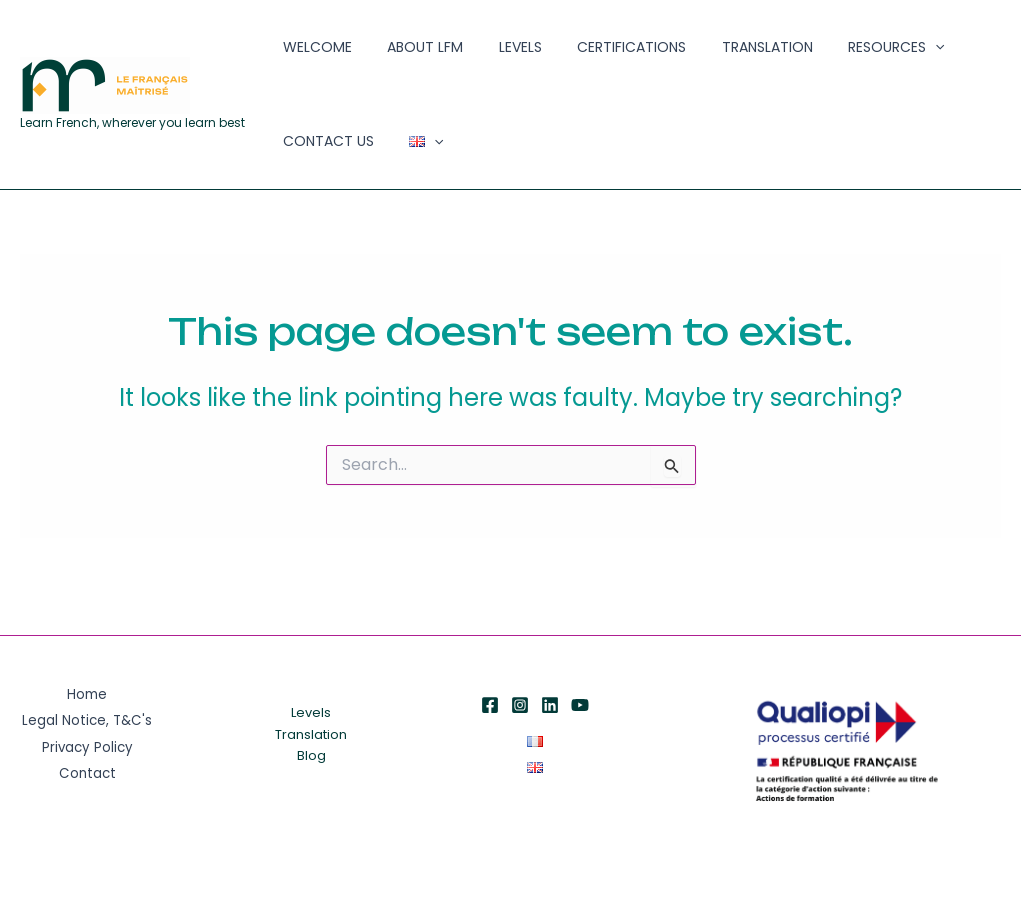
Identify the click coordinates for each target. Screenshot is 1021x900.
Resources (822, 55)
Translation (706, 55)
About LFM (405, 55)
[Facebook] (490, 705)
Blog (311, 756)
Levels (486, 55)
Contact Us (937, 55)
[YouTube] (580, 705)
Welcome (310, 55)
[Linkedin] (550, 705)
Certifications (584, 55)
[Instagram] (520, 705)
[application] (861, 55)
